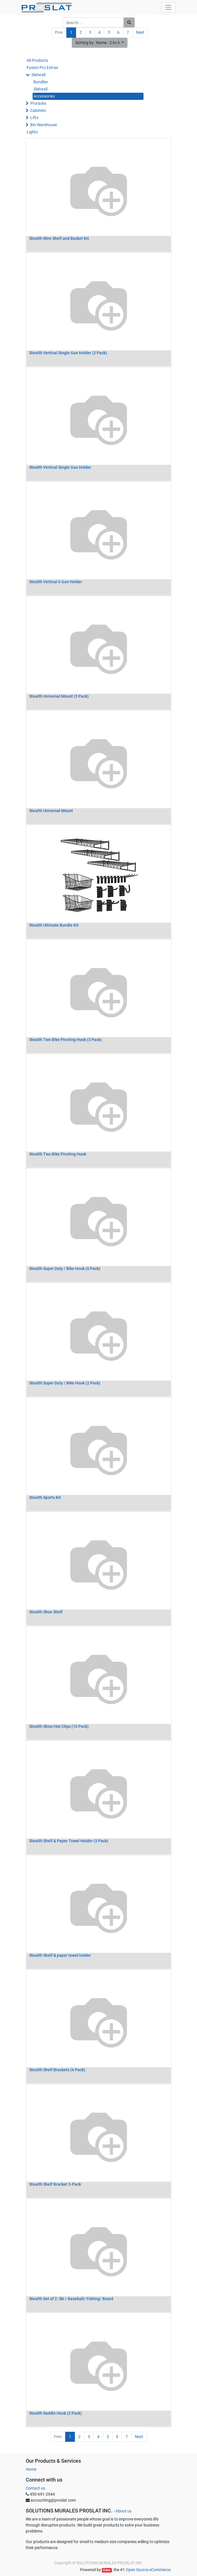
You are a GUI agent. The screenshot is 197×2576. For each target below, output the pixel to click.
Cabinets (38, 110)
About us (124, 2511)
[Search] (129, 22)
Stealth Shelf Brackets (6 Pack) (57, 2069)
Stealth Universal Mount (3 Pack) (59, 696)
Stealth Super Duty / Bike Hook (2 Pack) (64, 1383)
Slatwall (38, 74)
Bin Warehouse (43, 124)
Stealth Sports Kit (45, 1497)
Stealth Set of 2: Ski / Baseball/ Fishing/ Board (71, 2298)
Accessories (44, 96)
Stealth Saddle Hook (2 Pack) (55, 2413)
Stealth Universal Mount (51, 810)
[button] (100, 43)
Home (31, 2469)
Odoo (106, 2570)
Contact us (35, 2488)
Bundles (40, 82)
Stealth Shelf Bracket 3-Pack (55, 2184)
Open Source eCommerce (148, 2569)
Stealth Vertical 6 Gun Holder (55, 581)
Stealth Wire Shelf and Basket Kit (59, 238)
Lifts (34, 117)
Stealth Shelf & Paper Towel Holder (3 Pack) (68, 1841)
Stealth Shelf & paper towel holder (60, 1955)
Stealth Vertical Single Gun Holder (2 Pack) (68, 353)
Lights (32, 132)
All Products (37, 60)
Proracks (38, 103)
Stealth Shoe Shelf (46, 1612)
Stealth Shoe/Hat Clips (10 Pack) (59, 1726)
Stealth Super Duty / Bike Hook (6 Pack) (64, 1268)
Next (140, 32)
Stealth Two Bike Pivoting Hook (57, 1154)
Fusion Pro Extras (42, 67)
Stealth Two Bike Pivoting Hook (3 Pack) (65, 1039)
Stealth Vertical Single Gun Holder (60, 467)
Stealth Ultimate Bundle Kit (54, 925)
